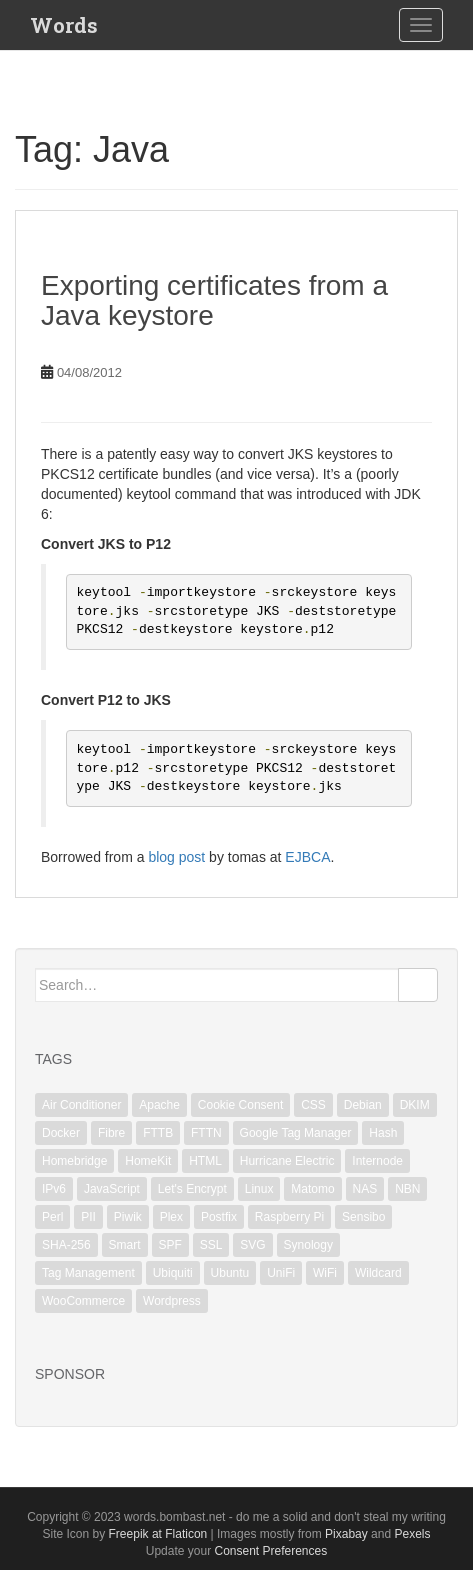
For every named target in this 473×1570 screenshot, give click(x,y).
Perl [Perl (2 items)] (52, 1217)
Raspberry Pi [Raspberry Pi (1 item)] (289, 1217)
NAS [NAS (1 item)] (365, 1189)
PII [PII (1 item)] (88, 1217)
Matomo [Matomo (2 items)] (312, 1189)
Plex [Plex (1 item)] (171, 1217)
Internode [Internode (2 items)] (377, 1161)
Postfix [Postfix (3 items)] (219, 1217)
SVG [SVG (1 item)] (252, 1245)
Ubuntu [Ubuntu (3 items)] (230, 1273)
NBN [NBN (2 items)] (407, 1189)
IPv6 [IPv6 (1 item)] (54, 1189)
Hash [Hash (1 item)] (383, 1133)
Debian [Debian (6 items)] (363, 1105)
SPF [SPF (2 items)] (170, 1245)
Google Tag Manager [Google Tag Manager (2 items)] (296, 1133)
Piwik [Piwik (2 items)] (128, 1217)
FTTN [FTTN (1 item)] (206, 1133)
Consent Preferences (270, 1551)
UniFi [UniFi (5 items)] (281, 1273)
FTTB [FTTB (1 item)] (158, 1133)
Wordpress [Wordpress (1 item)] (172, 1301)
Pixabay (346, 1534)
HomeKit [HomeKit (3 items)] (148, 1161)
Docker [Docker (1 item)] (61, 1133)
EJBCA (307, 857)
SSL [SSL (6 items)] (211, 1245)
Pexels (412, 1534)
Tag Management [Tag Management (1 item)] (88, 1273)
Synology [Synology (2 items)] (308, 1245)
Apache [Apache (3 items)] (159, 1105)
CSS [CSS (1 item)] (313, 1105)
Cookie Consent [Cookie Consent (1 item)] (240, 1105)
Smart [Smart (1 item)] (125, 1245)
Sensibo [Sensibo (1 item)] (363, 1217)
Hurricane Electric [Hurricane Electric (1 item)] (287, 1161)
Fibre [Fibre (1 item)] (111, 1133)
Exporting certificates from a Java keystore (214, 301)
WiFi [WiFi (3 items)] (325, 1273)
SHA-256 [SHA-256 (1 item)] (66, 1245)
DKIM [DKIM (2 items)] (415, 1105)
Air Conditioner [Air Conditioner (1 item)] (81, 1105)
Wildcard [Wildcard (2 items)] (378, 1273)
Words (64, 25)
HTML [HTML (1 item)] (205, 1161)
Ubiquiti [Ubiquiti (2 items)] (173, 1273)
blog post (176, 857)
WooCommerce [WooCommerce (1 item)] (83, 1301)
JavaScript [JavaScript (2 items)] (112, 1189)
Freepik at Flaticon (158, 1534)
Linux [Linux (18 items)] (259, 1189)
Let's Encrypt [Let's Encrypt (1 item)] (192, 1189)
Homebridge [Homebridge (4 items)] (74, 1161)
